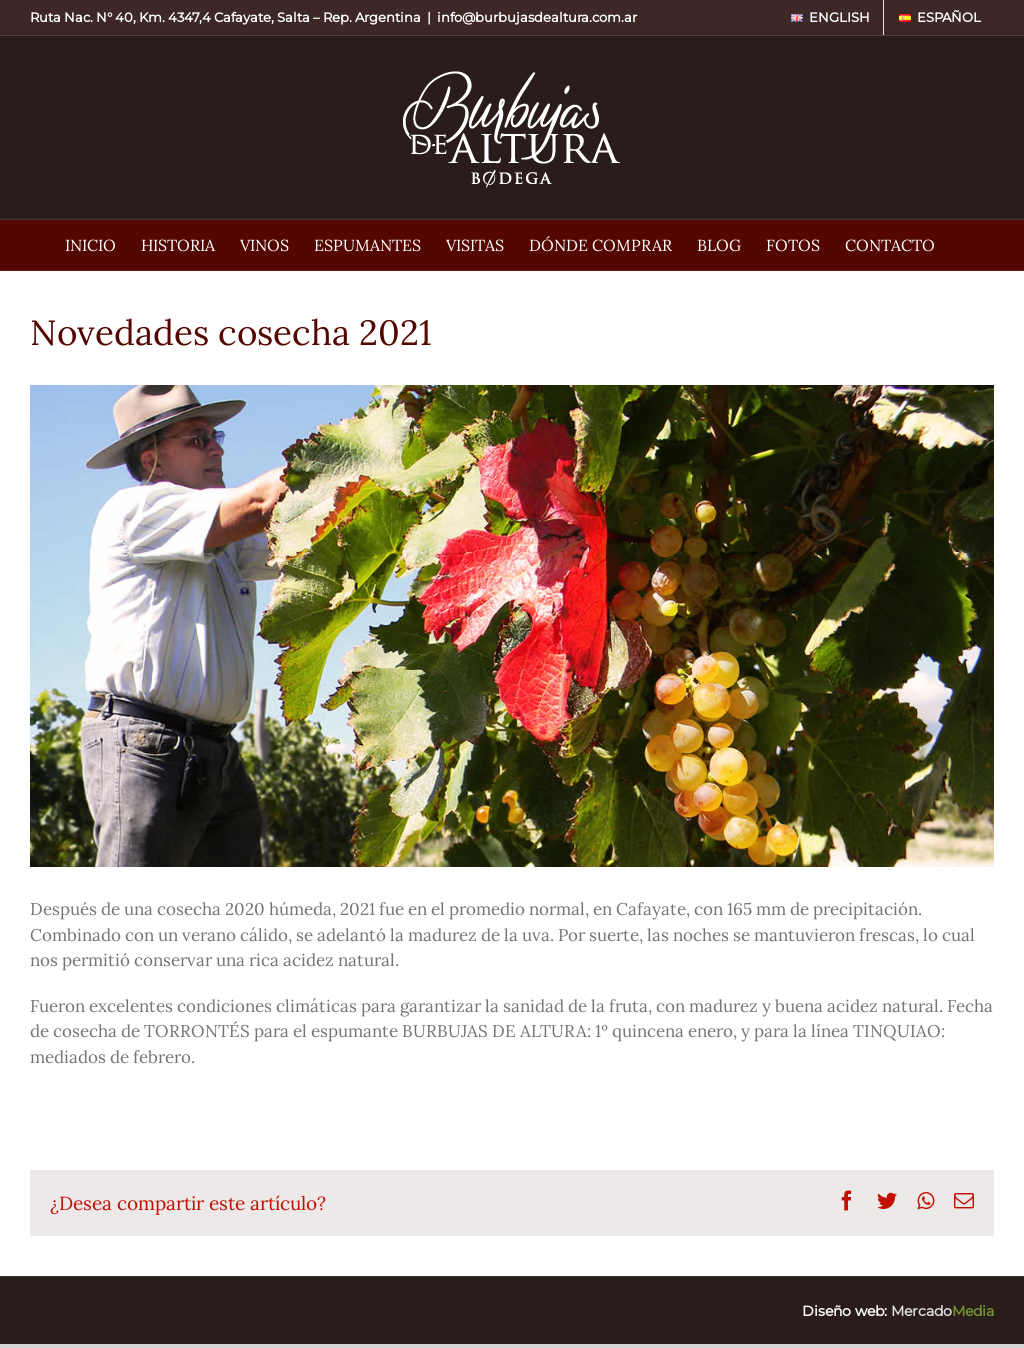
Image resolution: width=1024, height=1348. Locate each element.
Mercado (942, 1311)
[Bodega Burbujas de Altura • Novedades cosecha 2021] (512, 626)
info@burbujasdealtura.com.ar (537, 17)
